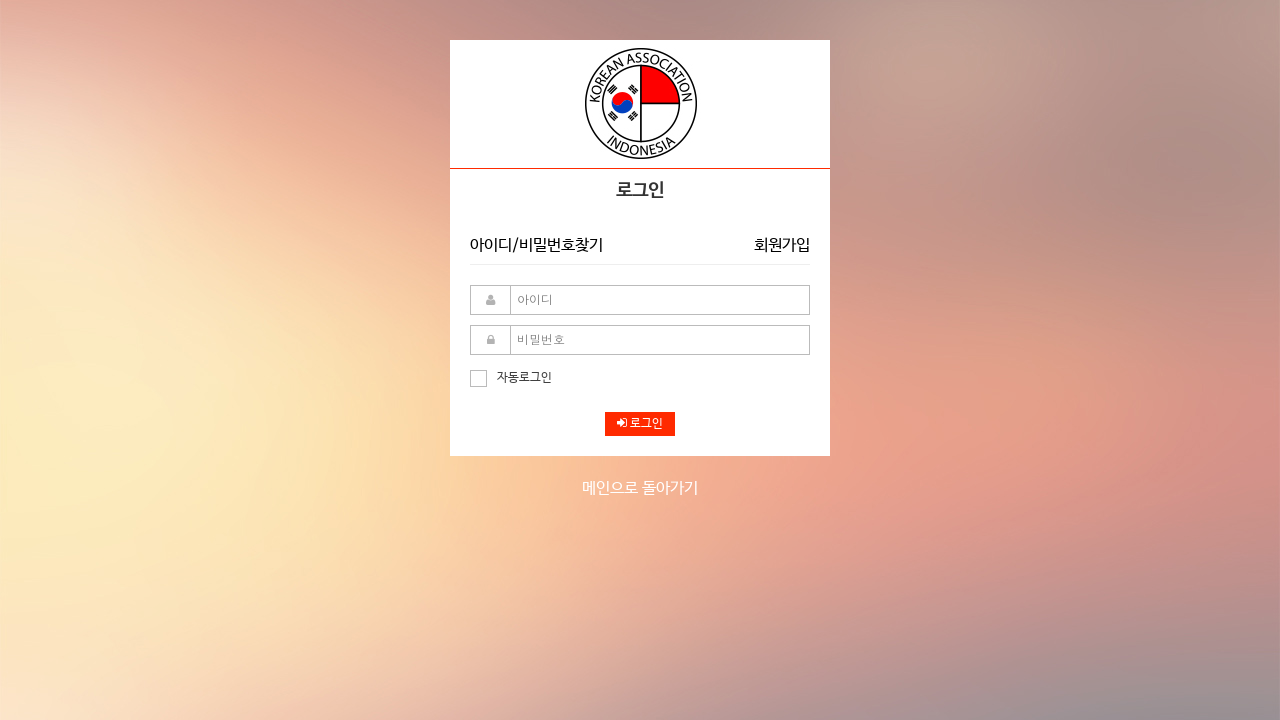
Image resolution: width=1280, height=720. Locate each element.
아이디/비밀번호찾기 (536, 245)
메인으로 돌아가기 (640, 488)
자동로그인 (511, 378)
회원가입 (782, 245)
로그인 (640, 424)
